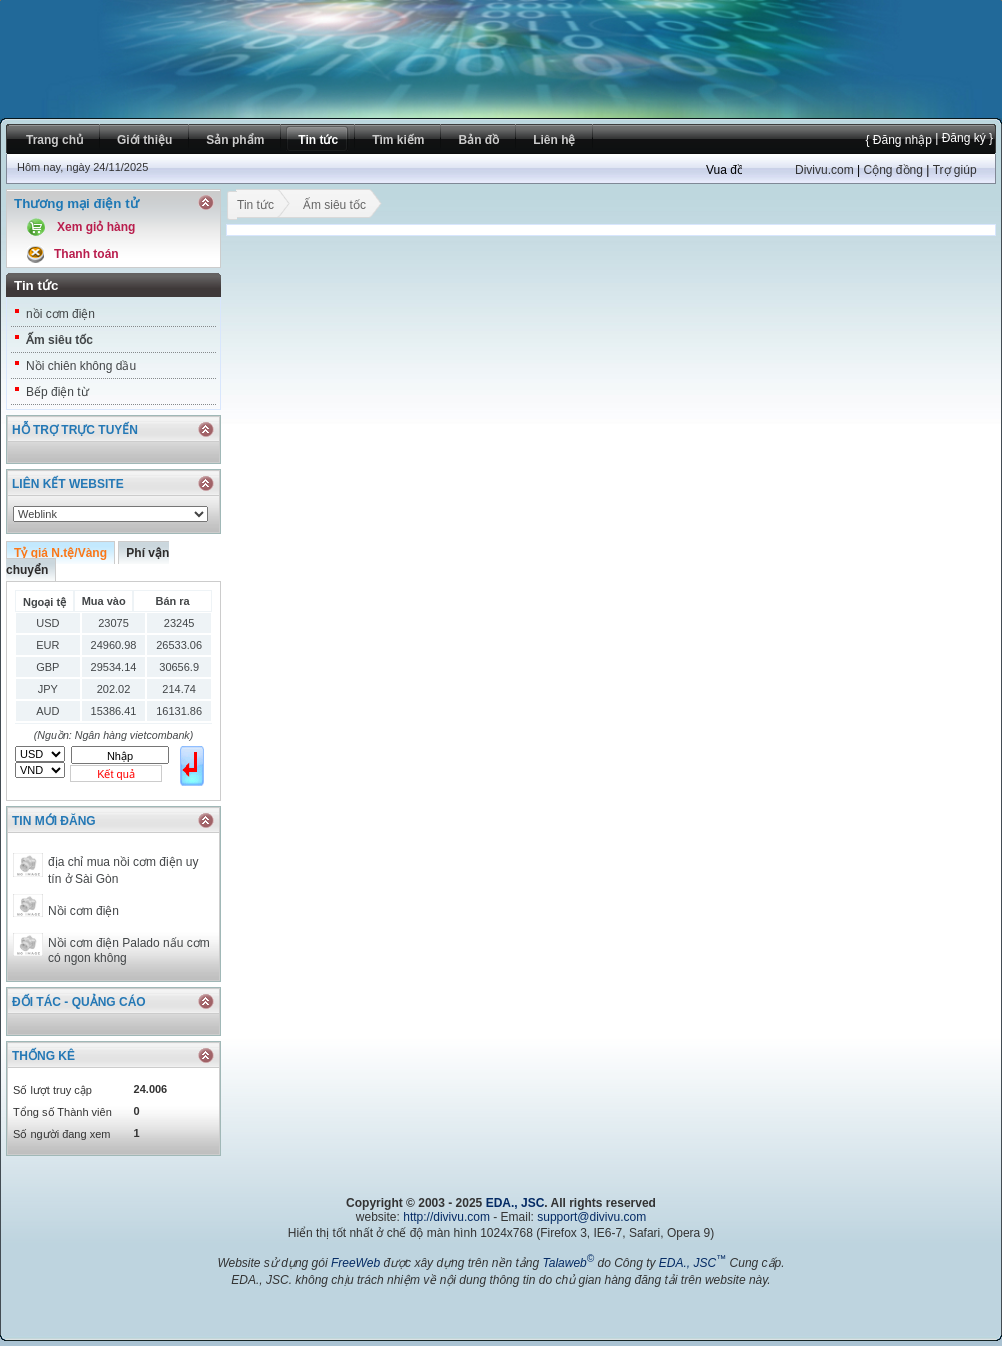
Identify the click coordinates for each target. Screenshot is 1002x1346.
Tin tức (255, 207)
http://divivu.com (446, 1217)
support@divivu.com (591, 1217)
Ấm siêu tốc (59, 340)
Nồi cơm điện (83, 911)
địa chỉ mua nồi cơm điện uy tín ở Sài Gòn (123, 870)
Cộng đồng (892, 170)
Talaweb (568, 1263)
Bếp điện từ (57, 392)
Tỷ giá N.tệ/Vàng (60, 553)
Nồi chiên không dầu (81, 366)
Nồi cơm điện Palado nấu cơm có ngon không (129, 950)
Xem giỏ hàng (96, 227)
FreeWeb (355, 1263)
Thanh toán (86, 254)
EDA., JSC (515, 1203)
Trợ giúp (955, 170)
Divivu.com (824, 170)
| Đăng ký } (962, 138)
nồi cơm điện (60, 314)
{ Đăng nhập (898, 140)
